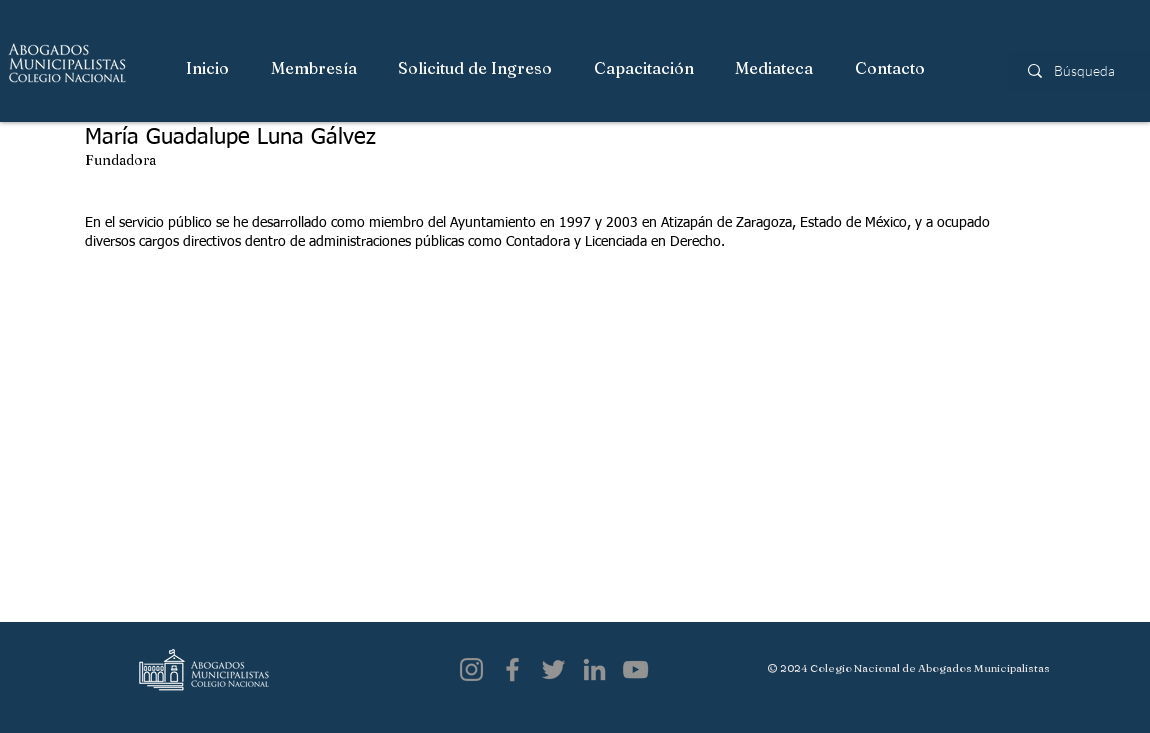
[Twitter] (553, 669)
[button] (314, 69)
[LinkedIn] (594, 669)
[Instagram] (471, 669)
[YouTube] (635, 669)
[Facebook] (512, 669)
